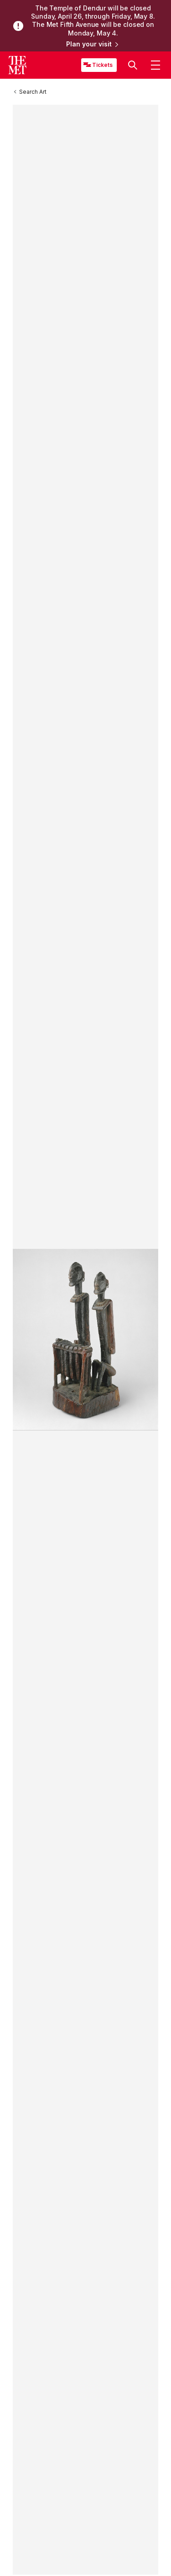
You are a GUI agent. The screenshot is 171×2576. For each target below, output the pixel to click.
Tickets (102, 65)
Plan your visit (93, 44)
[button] (132, 65)
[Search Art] (33, 91)
